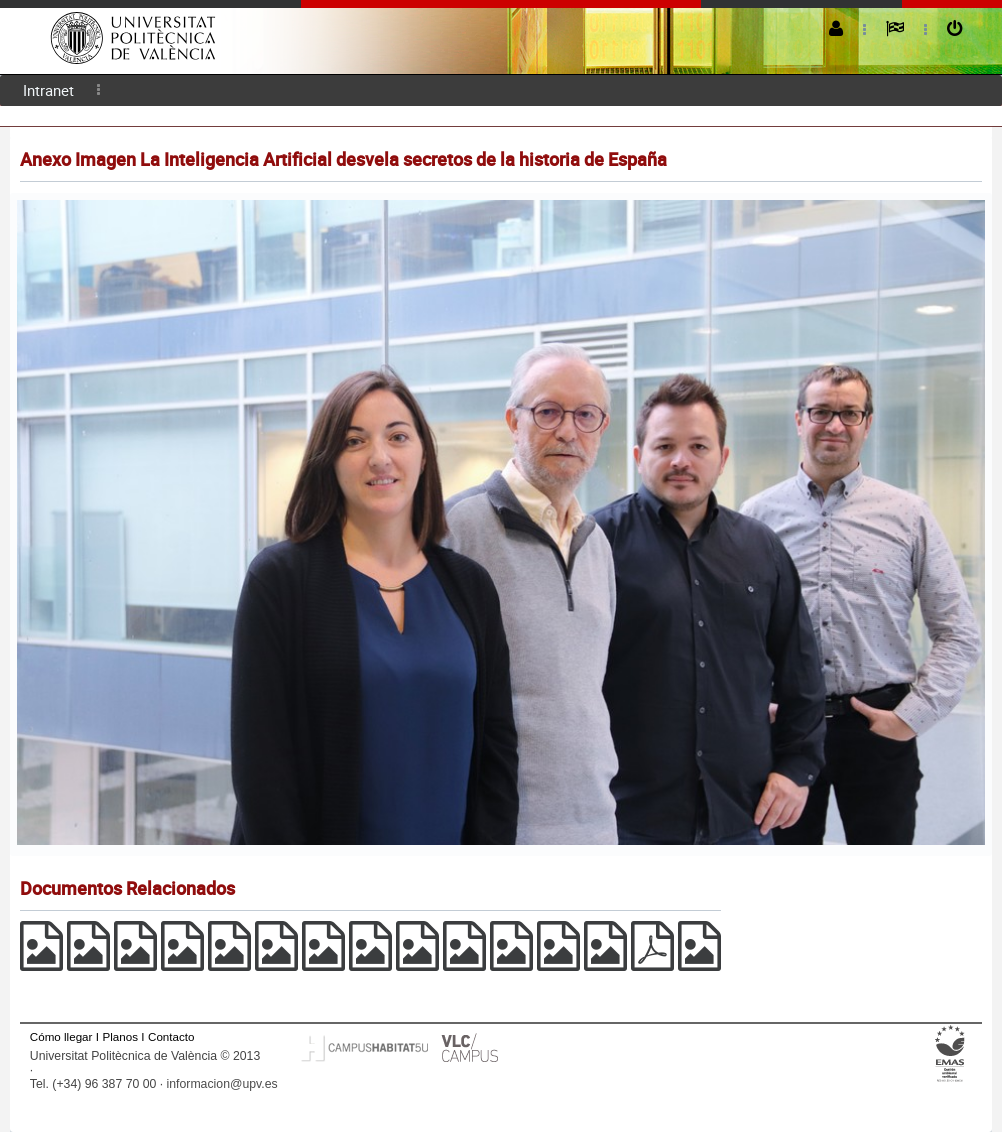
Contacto (171, 1036)
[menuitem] (48, 90)
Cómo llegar (61, 1036)
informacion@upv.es (222, 1084)
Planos (120, 1036)
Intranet (48, 90)
